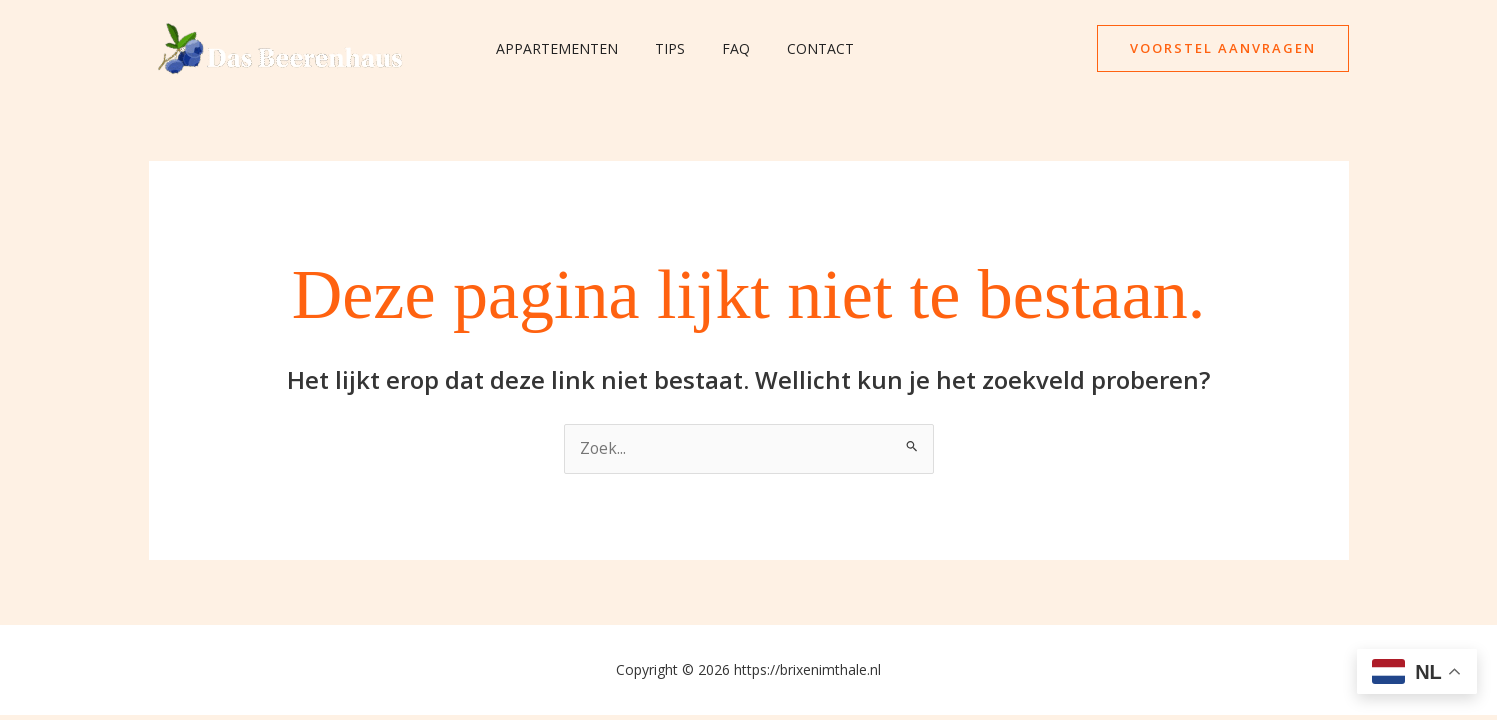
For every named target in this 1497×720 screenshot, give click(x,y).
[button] (1223, 48)
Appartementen (553, 48)
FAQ (714, 48)
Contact (789, 48)
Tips (657, 48)
